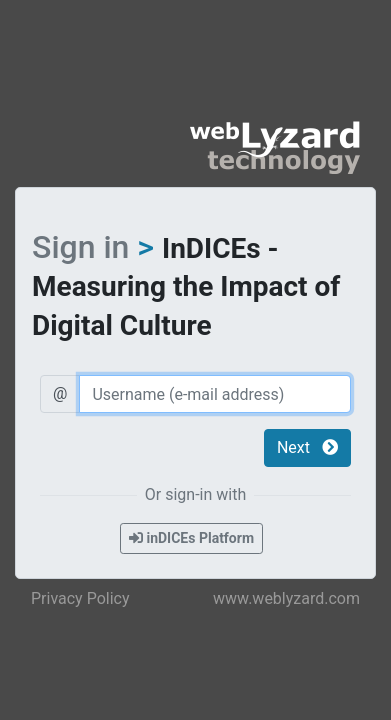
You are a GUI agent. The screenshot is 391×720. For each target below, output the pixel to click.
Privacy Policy (80, 598)
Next (307, 447)
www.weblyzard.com (286, 598)
